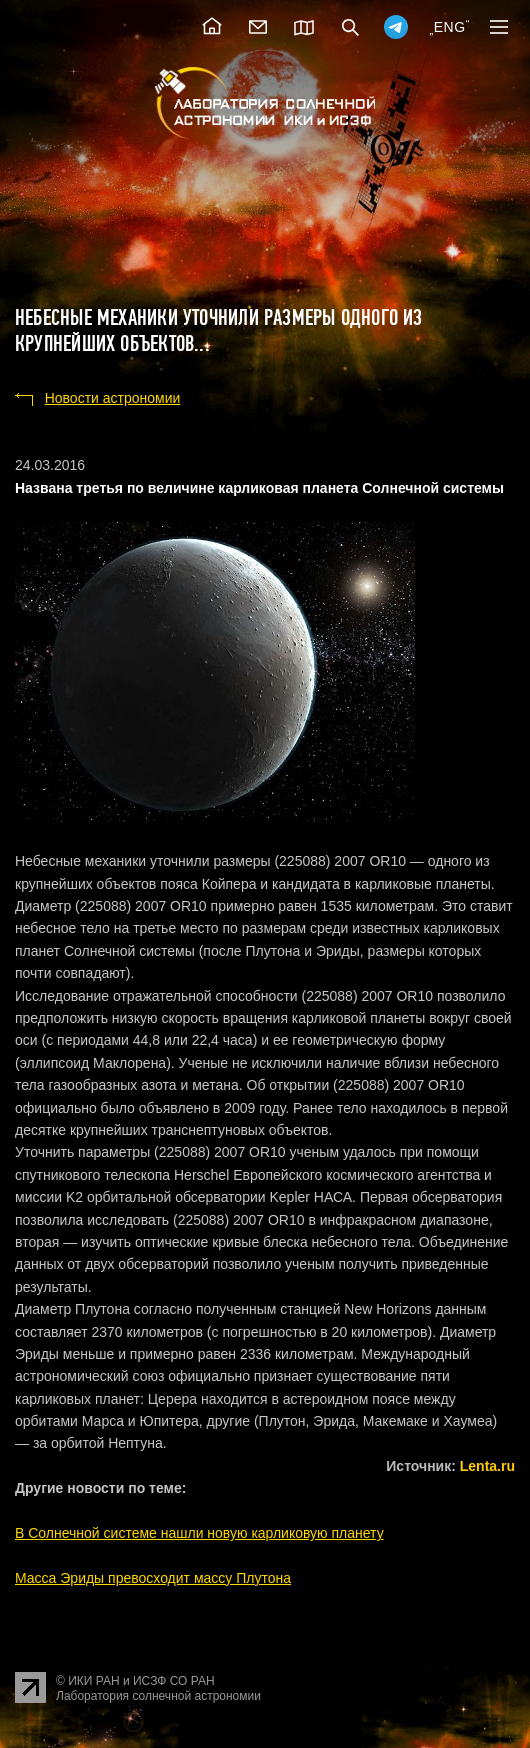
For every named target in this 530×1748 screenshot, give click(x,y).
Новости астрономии (113, 398)
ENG (450, 27)
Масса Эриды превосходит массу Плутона (153, 1578)
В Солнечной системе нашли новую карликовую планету (199, 1533)
